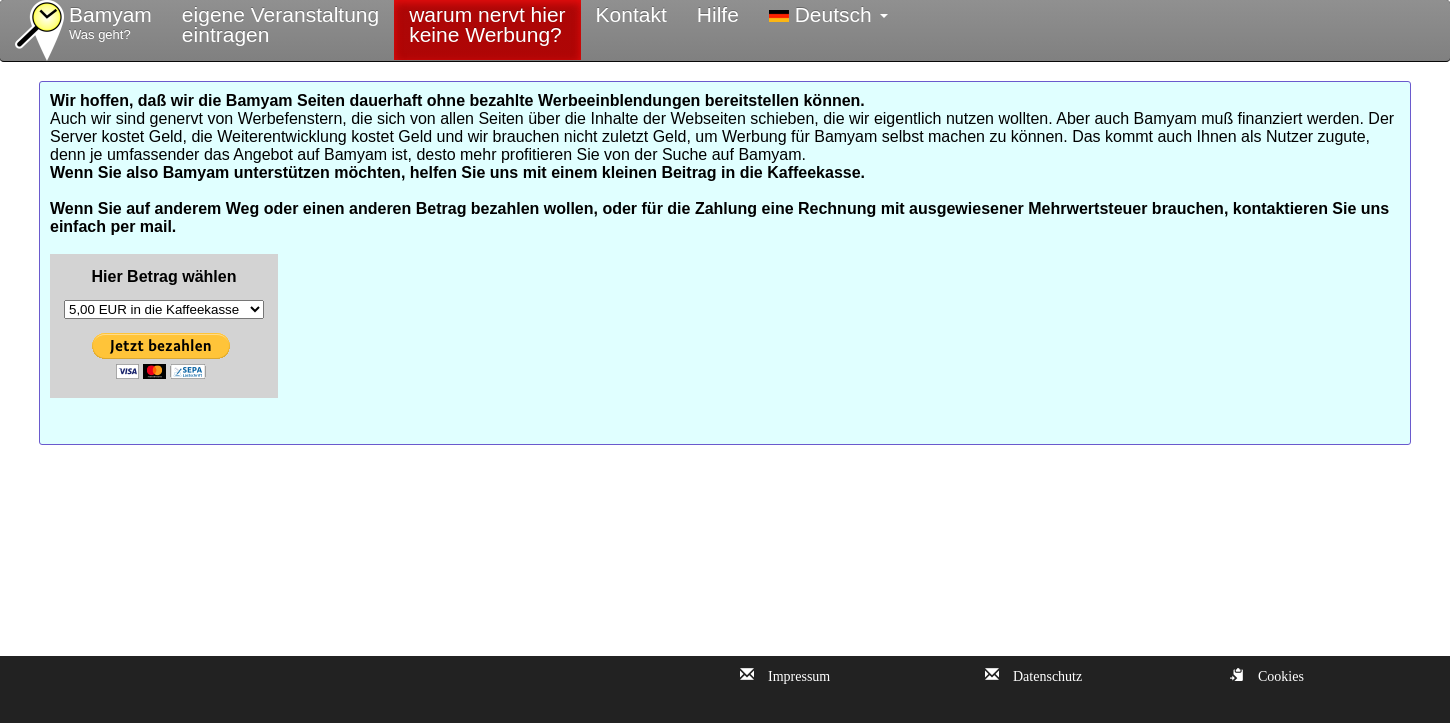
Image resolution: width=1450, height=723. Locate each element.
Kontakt (631, 14)
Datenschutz (1040, 674)
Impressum (792, 674)
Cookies (1274, 674)
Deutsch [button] (828, 14)
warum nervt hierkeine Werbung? (487, 24)
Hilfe (718, 14)
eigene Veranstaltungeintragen (280, 24)
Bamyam (110, 24)
